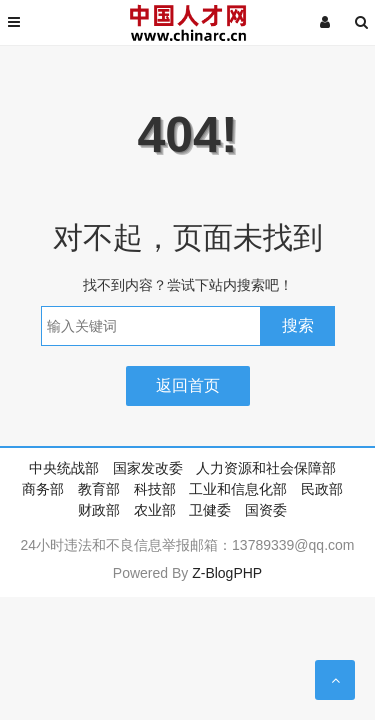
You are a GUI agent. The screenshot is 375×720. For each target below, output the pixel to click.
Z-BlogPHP (227, 573)
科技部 (155, 489)
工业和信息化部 (238, 489)
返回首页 (188, 385)
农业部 (155, 510)
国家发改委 (148, 468)
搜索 (298, 325)
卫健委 (210, 510)
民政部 (322, 489)
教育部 (99, 489)
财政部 (99, 510)
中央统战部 (64, 468)
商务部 (43, 489)
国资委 (266, 510)
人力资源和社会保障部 (266, 468)
